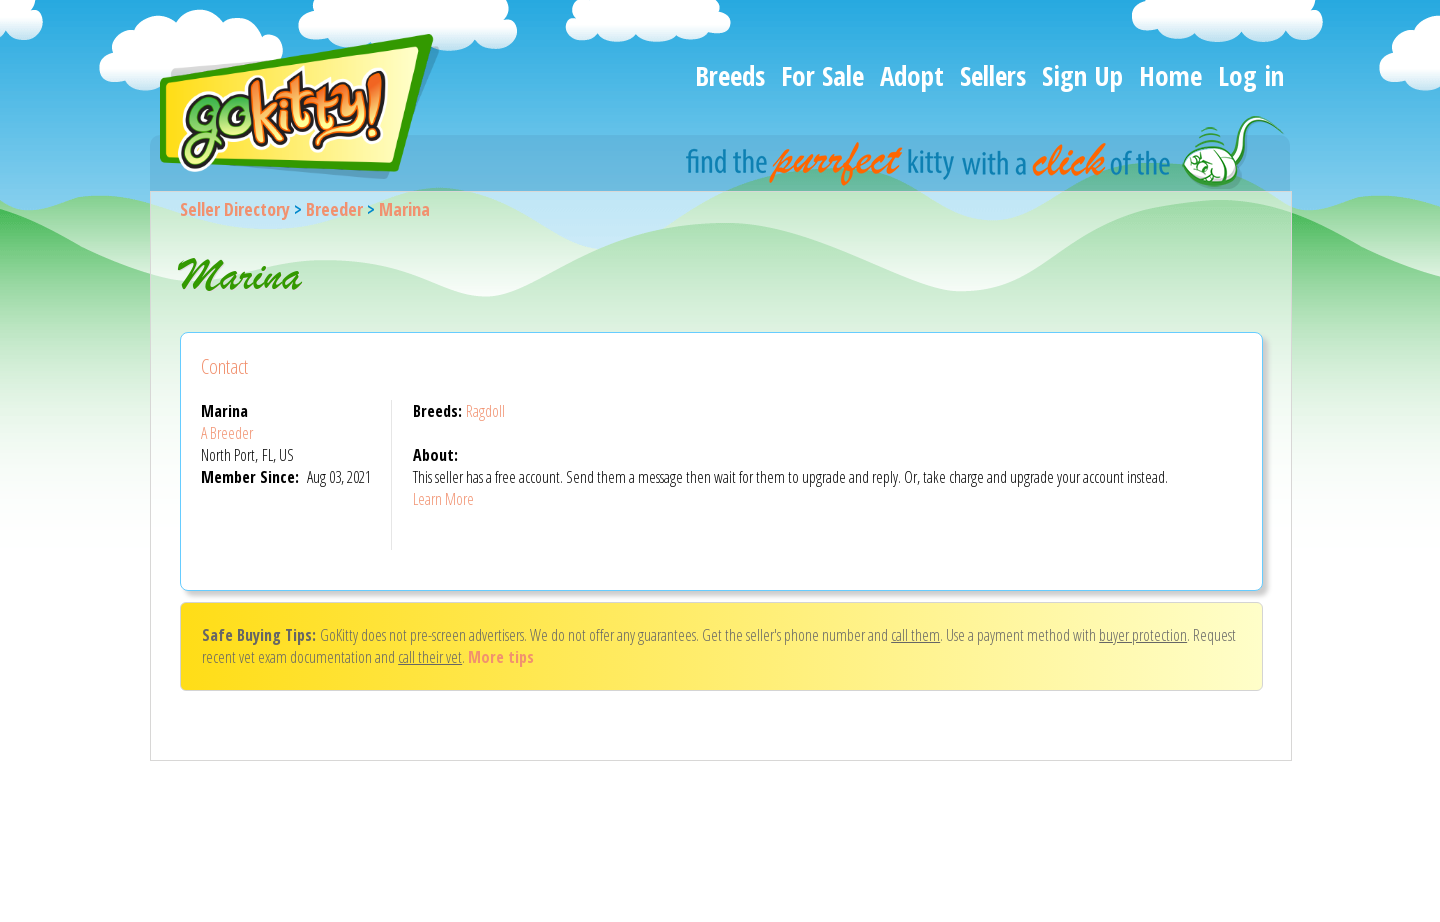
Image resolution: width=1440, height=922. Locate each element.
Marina (404, 209)
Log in (1251, 75)
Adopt (912, 75)
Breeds (730, 75)
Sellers (993, 75)
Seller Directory (235, 209)
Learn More (443, 499)
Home (1170, 75)
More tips (501, 657)
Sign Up (1082, 75)
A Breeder (227, 433)
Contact (224, 366)
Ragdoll (485, 411)
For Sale (822, 75)
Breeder (334, 209)
